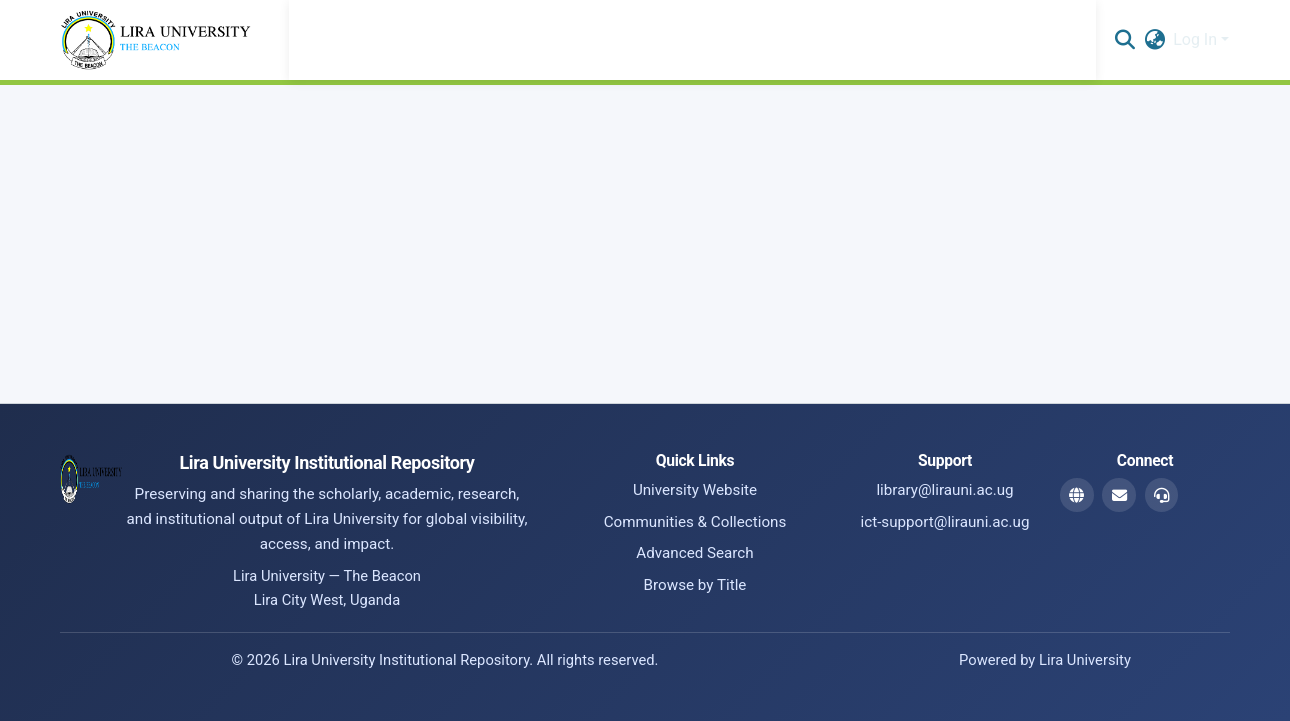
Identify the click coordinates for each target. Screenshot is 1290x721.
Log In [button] (1197, 39)
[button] (1124, 40)
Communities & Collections (695, 522)
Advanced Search (694, 553)
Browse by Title (695, 585)
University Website (695, 490)
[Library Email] (1119, 495)
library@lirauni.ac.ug (944, 490)
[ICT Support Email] (1162, 495)
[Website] (1077, 495)
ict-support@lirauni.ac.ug (945, 522)
